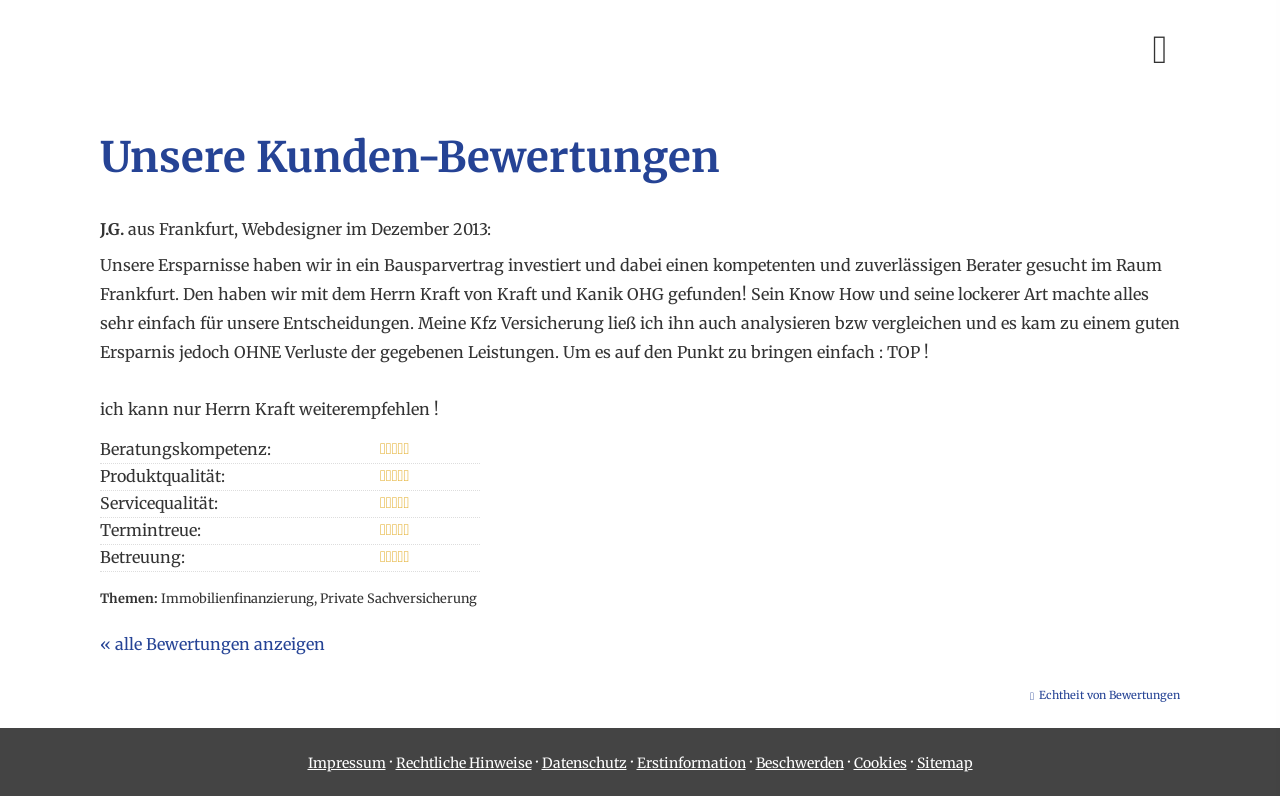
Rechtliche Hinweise (464, 763)
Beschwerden (800, 763)
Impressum (347, 763)
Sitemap (945, 763)
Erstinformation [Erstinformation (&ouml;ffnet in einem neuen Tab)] (691, 763)
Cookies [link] (880, 763)
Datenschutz (584, 763)
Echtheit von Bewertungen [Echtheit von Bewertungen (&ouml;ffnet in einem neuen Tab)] (1109, 695)
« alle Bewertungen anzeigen (212, 644)
